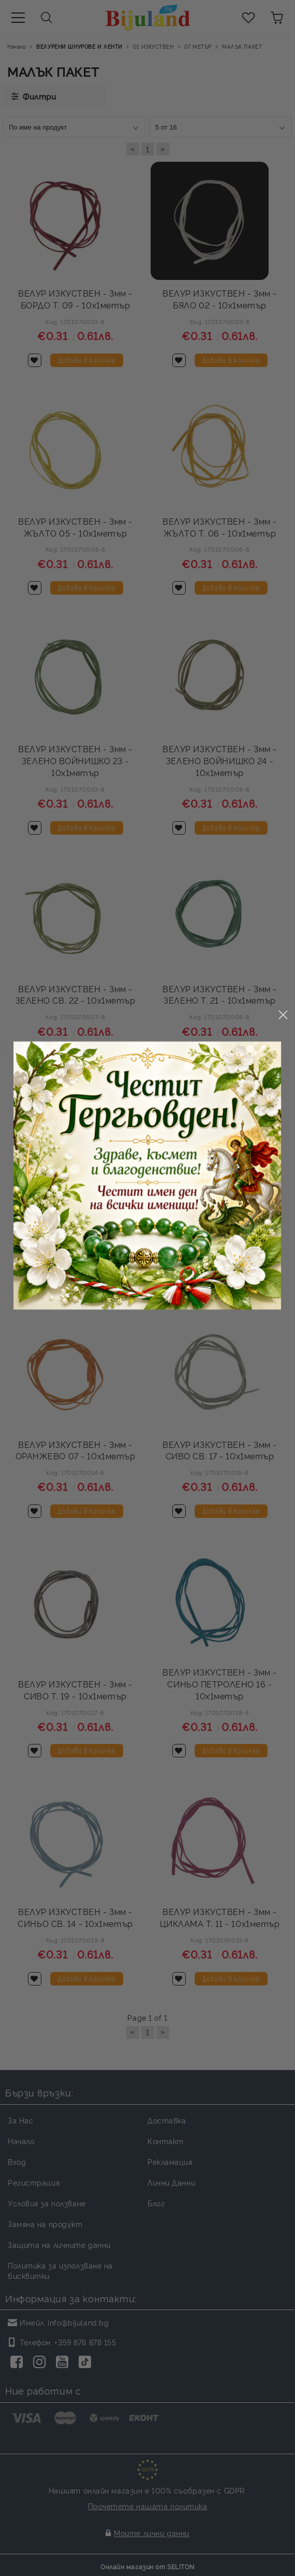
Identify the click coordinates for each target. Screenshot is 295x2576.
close (283, 1137)
